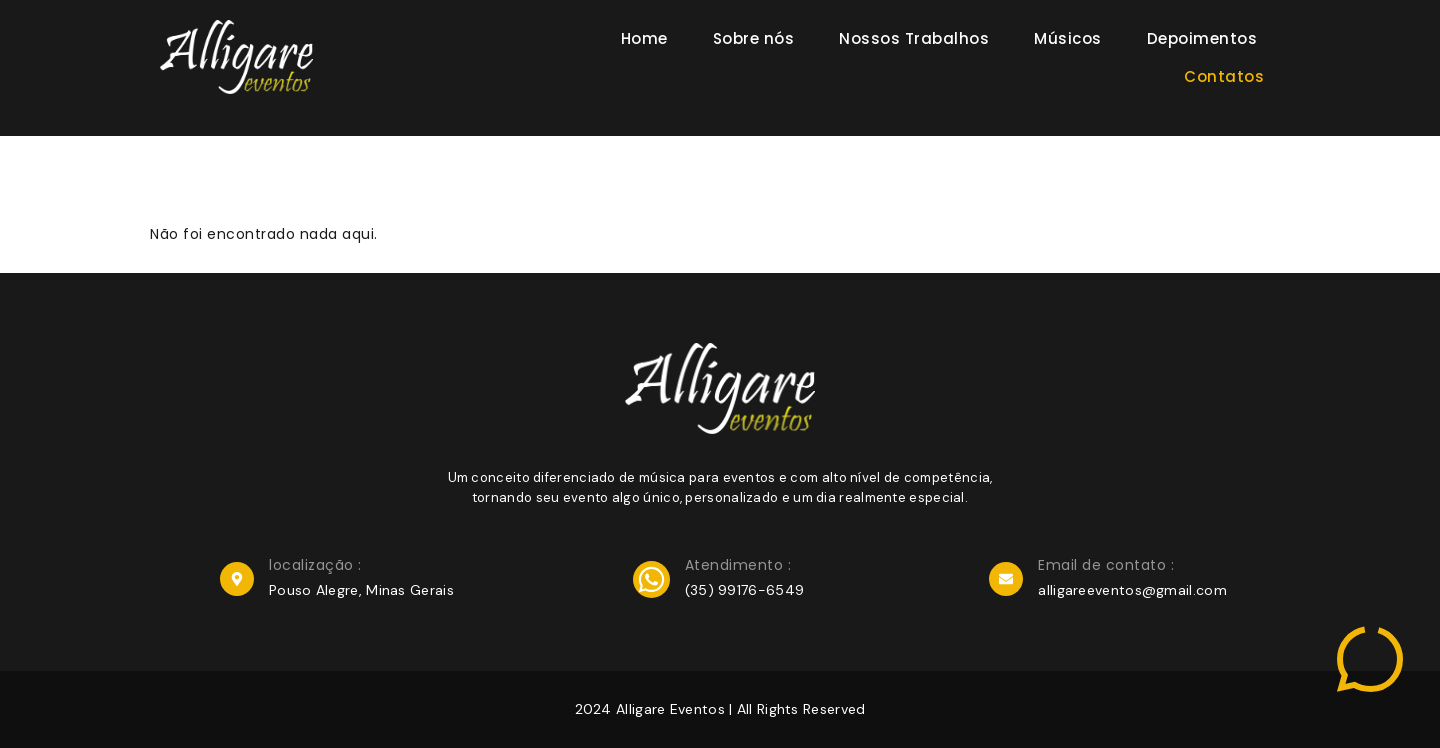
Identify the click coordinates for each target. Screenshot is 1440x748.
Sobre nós (754, 38)
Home (644, 38)
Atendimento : (738, 565)
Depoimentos (1202, 38)
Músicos (1068, 38)
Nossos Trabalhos (914, 38)
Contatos (1224, 76)
